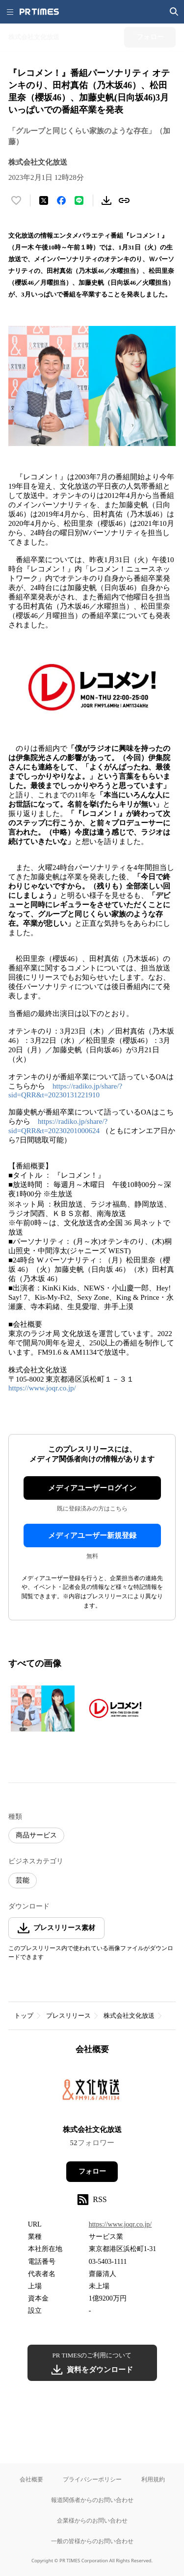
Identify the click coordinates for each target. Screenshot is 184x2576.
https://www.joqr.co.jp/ (42, 1388)
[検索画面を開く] (174, 12)
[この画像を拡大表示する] (42, 1708)
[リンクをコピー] (124, 200)
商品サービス (36, 1835)
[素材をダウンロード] (106, 200)
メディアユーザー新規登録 (92, 1535)
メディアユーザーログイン (92, 1488)
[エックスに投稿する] (44, 200)
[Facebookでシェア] (61, 200)
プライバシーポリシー (92, 2479)
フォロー (92, 2171)
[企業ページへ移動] (92, 2093)
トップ (23, 2015)
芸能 (22, 1880)
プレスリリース (68, 2015)
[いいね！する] (16, 200)
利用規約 (153, 2479)
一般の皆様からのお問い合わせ (92, 2541)
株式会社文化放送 (129, 2015)
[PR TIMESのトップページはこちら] (39, 12)
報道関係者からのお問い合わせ (92, 2500)
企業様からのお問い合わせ (92, 2520)
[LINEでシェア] (79, 200)
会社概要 (31, 2479)
